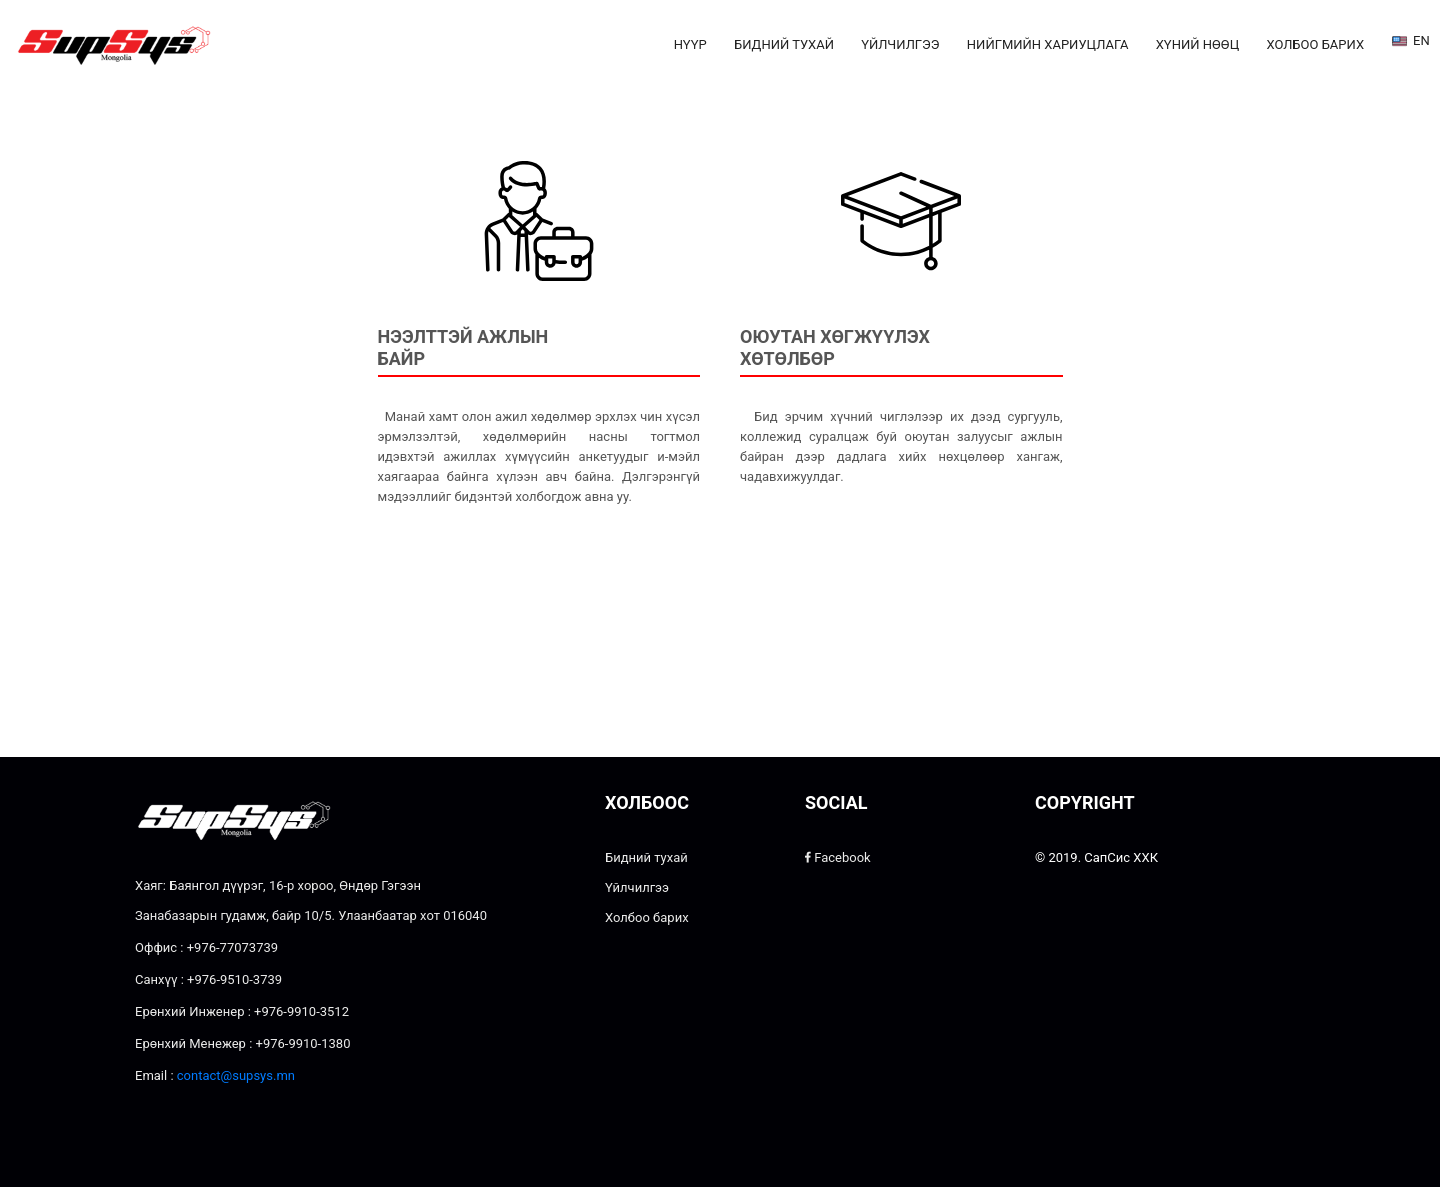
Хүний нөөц (1197, 44)
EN (1408, 41)
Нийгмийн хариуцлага (1048, 44)
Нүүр (690, 44)
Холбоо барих (1315, 44)
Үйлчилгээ (900, 44)
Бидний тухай (784, 44)
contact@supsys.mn (236, 1075)
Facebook (838, 857)
